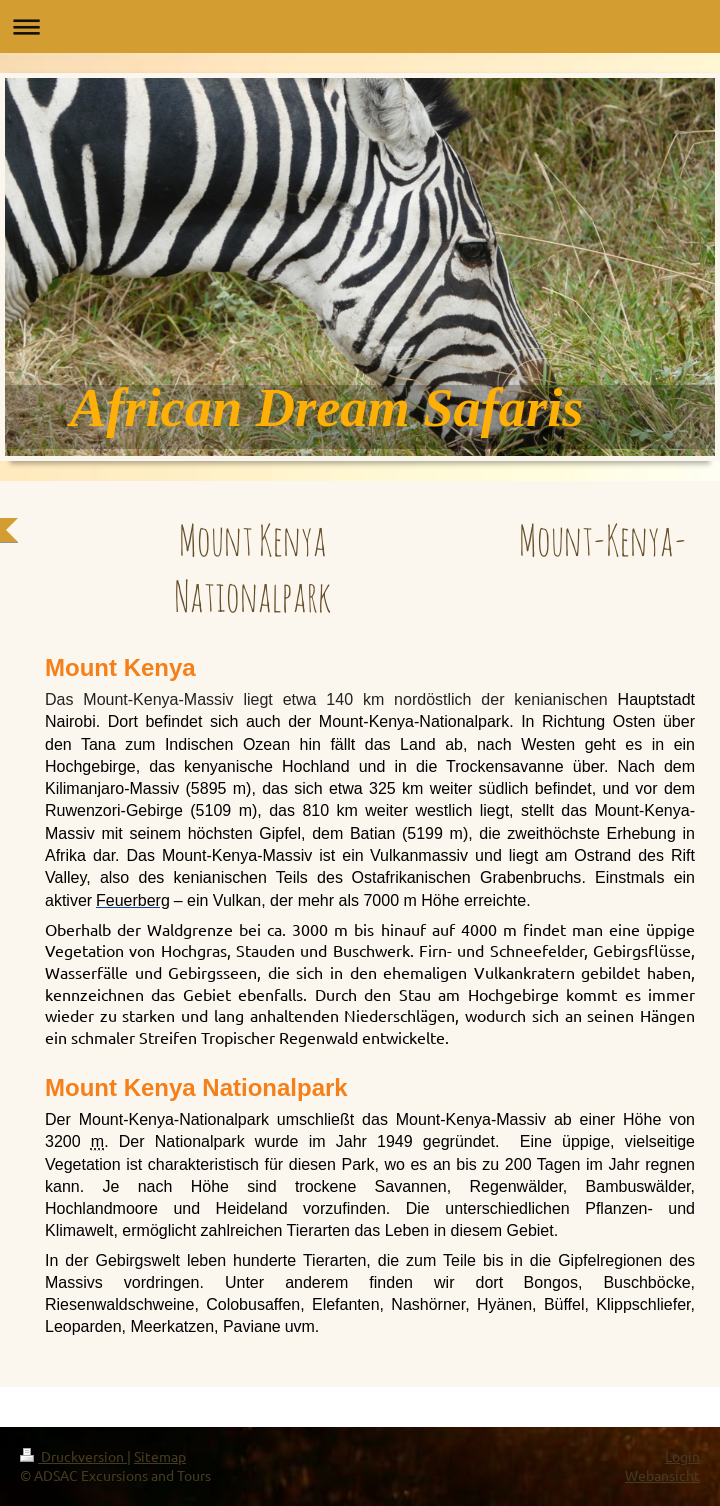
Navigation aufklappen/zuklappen (360, 26)
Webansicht (662, 1475)
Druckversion (73, 1456)
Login (682, 1456)
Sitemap (160, 1456)
